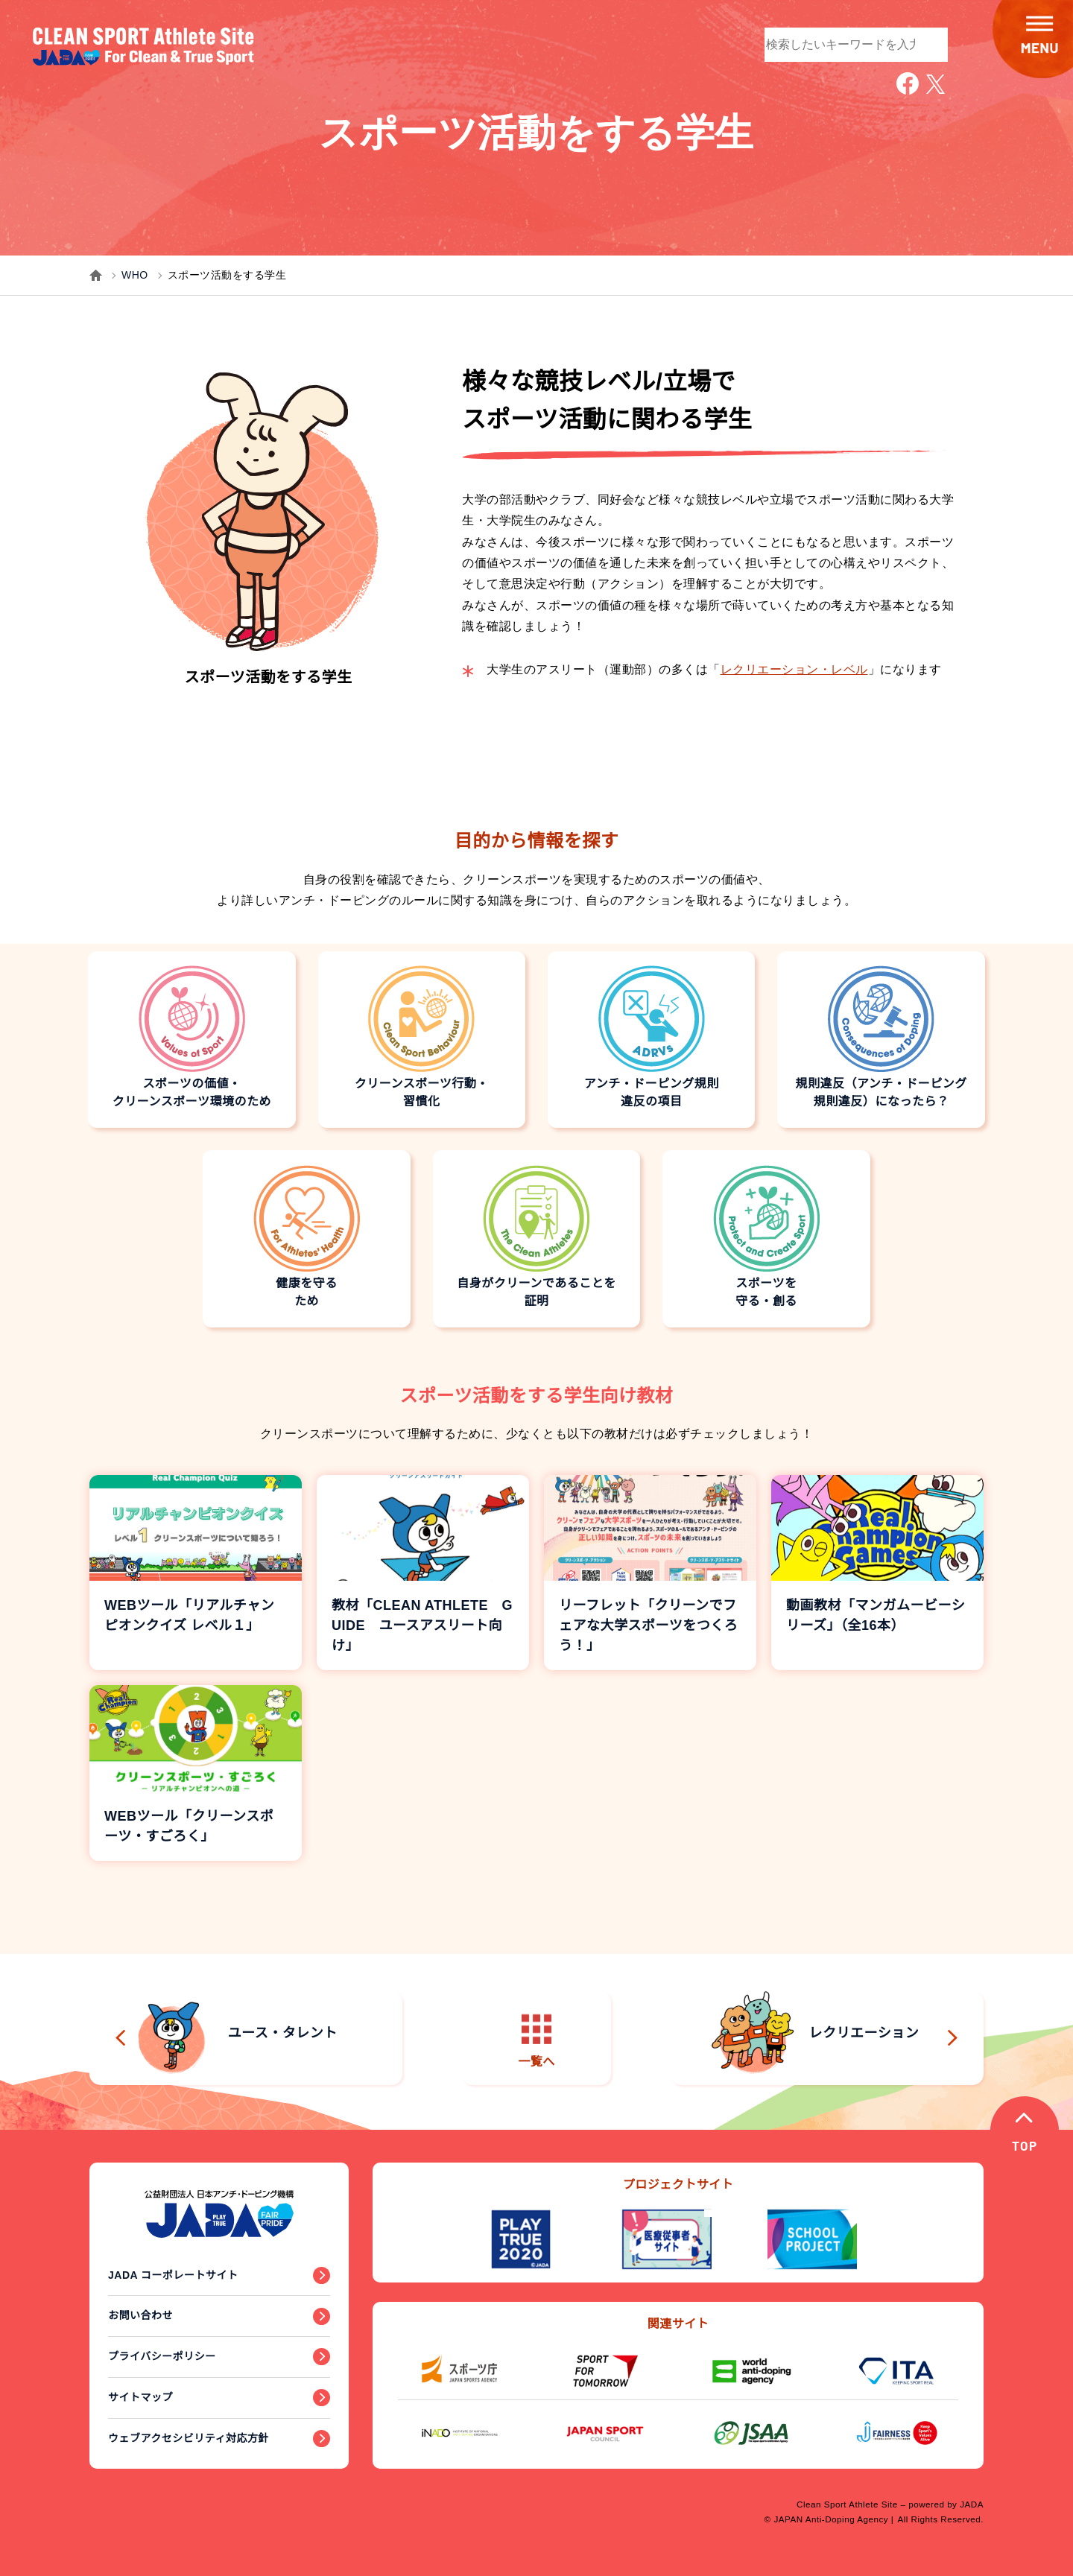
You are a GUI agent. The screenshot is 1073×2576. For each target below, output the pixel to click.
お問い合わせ (140, 2315)
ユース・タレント (234, 2034)
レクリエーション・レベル (794, 669)
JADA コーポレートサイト (173, 2275)
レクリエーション (816, 2034)
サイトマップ (140, 2397)
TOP (1026, 2149)
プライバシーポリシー (162, 2356)
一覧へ (536, 2041)
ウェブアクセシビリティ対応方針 (188, 2438)
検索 (929, 43)
